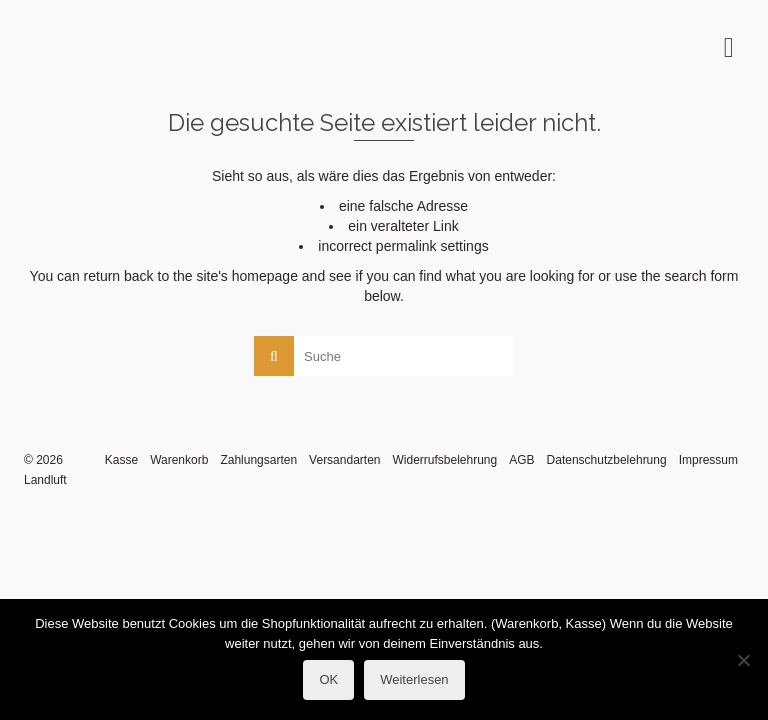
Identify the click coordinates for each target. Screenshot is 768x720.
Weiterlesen (414, 679)
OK (328, 679)
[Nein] (743, 660)
